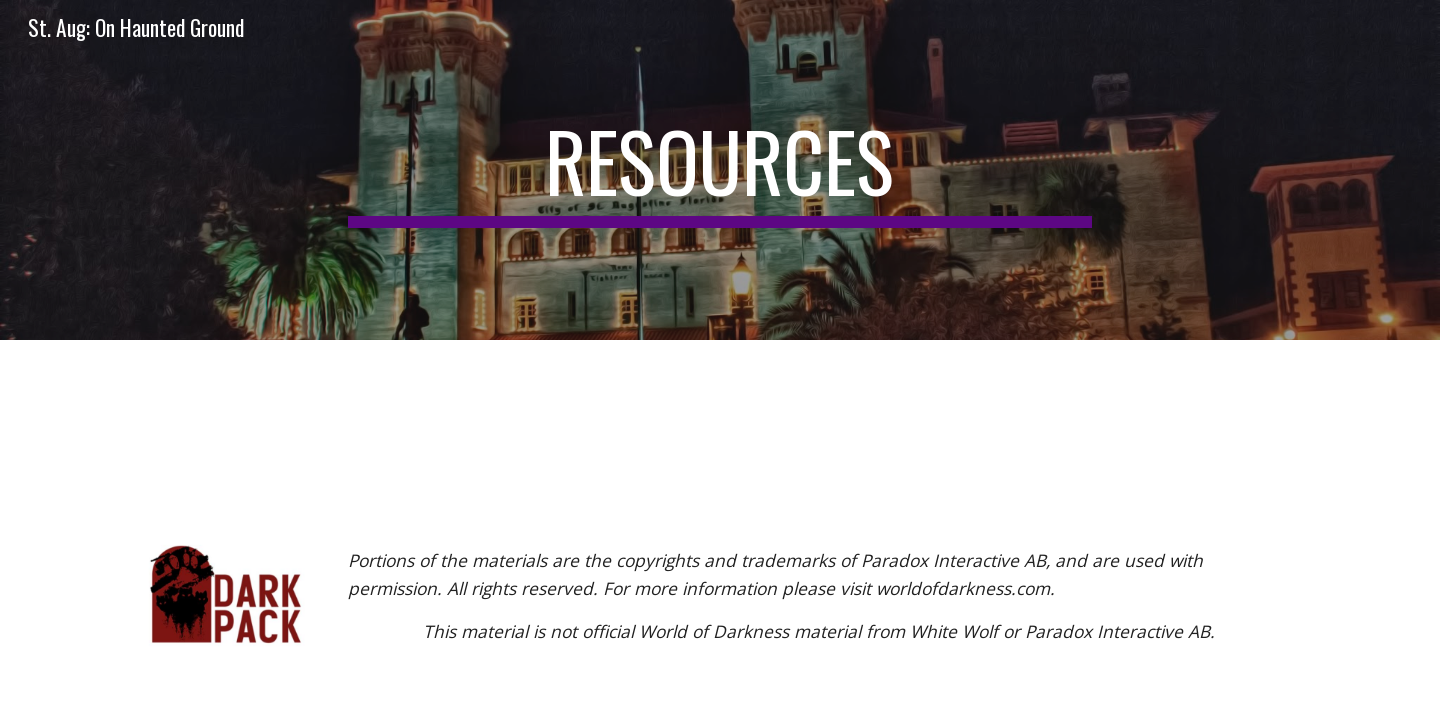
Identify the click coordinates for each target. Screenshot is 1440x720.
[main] (720, 170)
